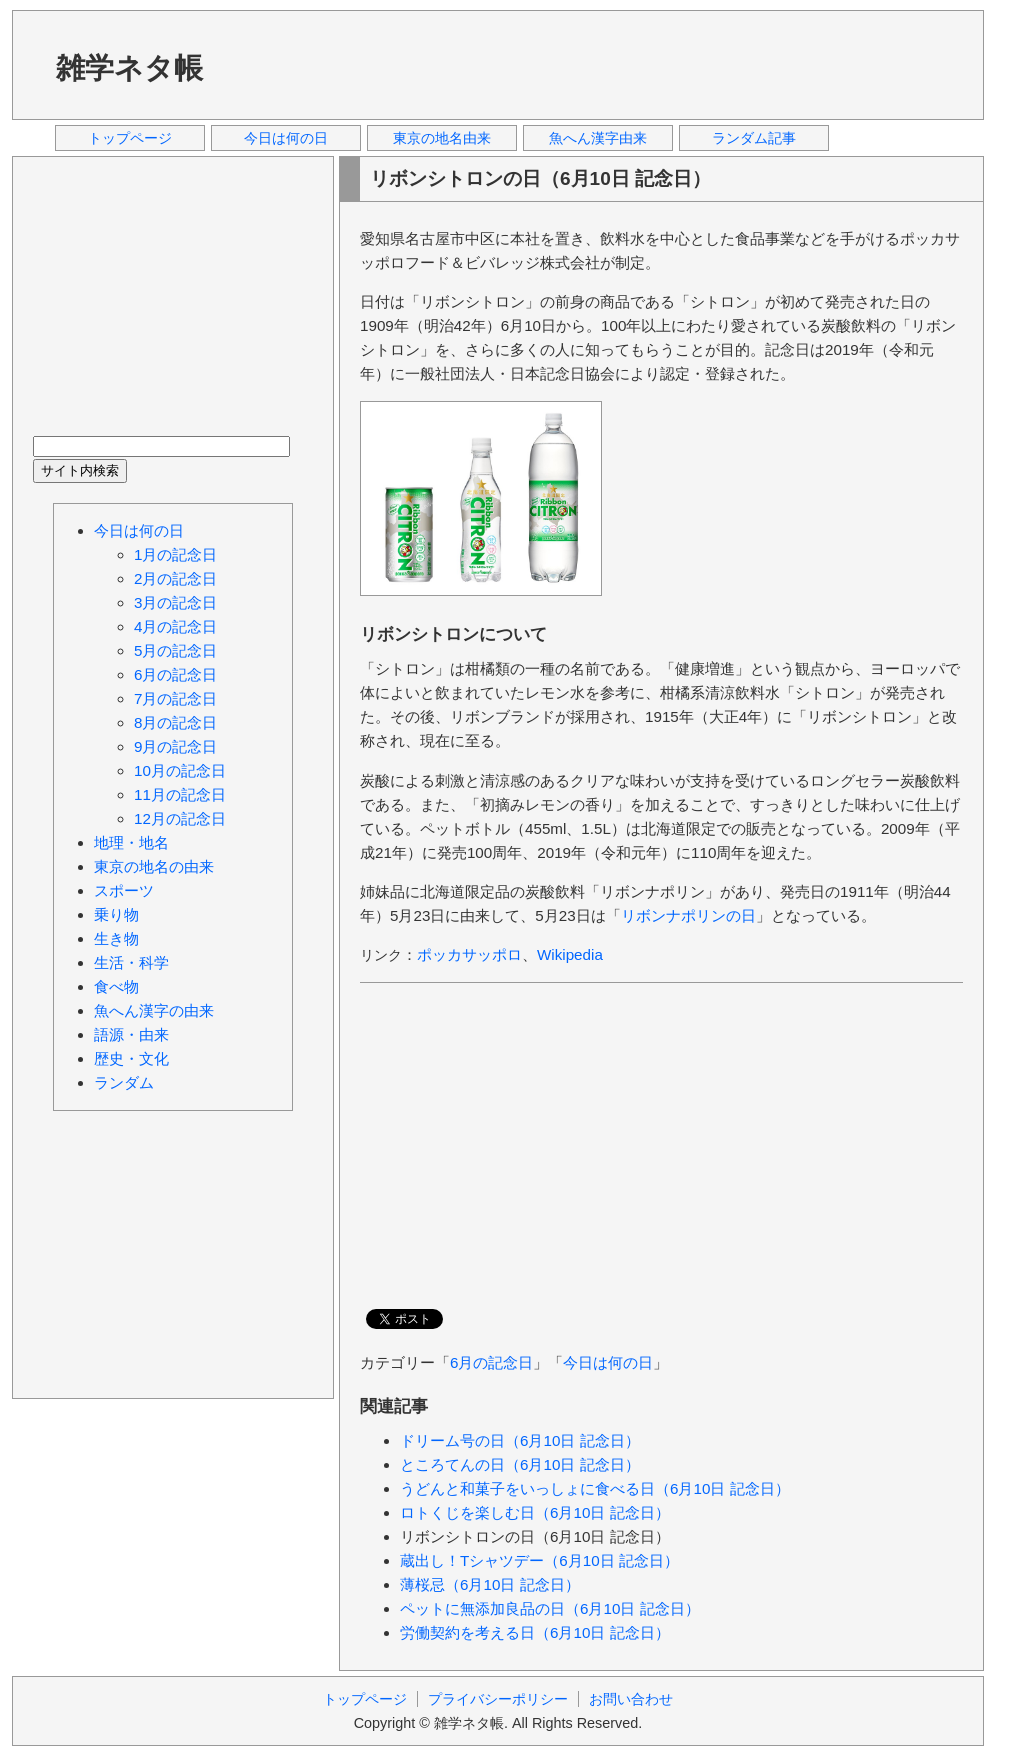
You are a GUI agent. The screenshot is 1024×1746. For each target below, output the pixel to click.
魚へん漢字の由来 (154, 1010)
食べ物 (116, 986)
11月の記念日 (180, 794)
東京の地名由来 (442, 138)
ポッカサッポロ (469, 954)
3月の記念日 (175, 602)
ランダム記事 (754, 138)
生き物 (116, 938)
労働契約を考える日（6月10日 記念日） (535, 1632)
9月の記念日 (175, 746)
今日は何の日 (286, 138)
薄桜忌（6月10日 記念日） (490, 1584)
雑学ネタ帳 (129, 68)
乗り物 (116, 914)
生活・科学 (131, 962)
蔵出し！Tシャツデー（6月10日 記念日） (539, 1560)
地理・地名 (131, 842)
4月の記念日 (175, 626)
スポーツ (124, 890)
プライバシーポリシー (498, 1699)
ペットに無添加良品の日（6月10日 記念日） (550, 1608)
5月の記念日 (175, 650)
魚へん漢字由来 (598, 138)
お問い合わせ (631, 1699)
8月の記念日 (175, 722)
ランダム (124, 1082)
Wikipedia (570, 954)
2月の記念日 (175, 578)
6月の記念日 (491, 1362)
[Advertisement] (601, 64)
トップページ (130, 138)
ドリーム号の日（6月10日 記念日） (520, 1440)
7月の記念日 (175, 698)
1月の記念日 (175, 554)
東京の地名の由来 (154, 866)
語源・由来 (131, 1034)
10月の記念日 (180, 770)
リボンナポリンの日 (688, 915)
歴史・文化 (131, 1058)
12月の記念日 (180, 818)
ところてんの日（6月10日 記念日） (520, 1464)
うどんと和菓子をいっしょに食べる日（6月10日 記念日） (595, 1488)
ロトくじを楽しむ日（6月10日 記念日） (535, 1512)
